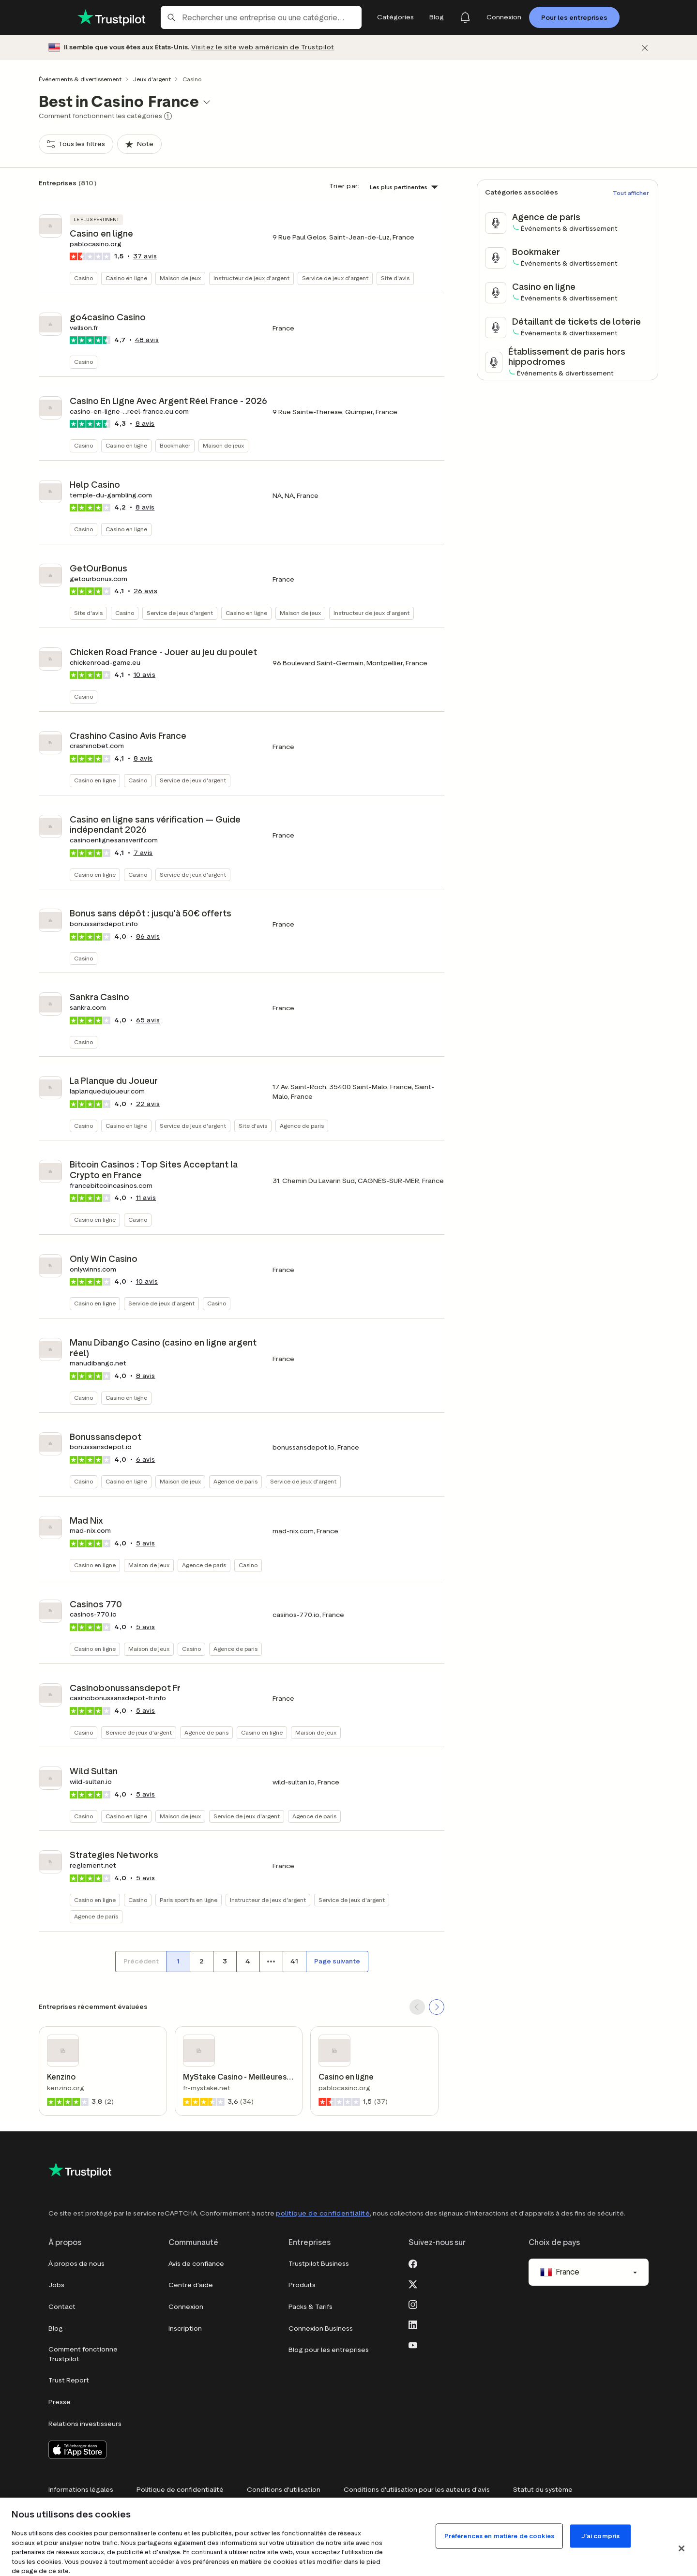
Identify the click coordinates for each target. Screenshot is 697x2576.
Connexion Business (320, 2328)
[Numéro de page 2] (201, 1961)
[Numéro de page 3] (224, 1961)
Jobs (56, 2285)
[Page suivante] (337, 1961)
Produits (302, 2285)
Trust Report (68, 2380)
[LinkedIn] (413, 2324)
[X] (413, 2283)
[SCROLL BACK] (417, 2007)
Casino (83, 278)
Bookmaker (175, 445)
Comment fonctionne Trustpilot (83, 2354)
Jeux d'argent (152, 79)
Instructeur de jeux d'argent (251, 278)
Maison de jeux (180, 278)
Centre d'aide (190, 2285)
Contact (62, 2307)
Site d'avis (395, 278)
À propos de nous (76, 2264)
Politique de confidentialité (180, 2490)
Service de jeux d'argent (335, 278)
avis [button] (145, 256)
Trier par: (344, 186)
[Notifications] (465, 17)
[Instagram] (413, 2303)
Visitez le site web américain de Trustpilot (262, 47)
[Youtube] (413, 2344)
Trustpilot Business (318, 2264)
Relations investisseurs (84, 2424)
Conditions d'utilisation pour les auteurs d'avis (417, 2490)
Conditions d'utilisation (283, 2490)
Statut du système (543, 2490)
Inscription (185, 2328)
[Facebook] (413, 2263)
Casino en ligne (126, 278)
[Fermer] (645, 47)
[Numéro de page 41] (294, 1961)
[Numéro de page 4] (247, 1961)
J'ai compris (600, 2536)
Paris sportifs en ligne (188, 1899)
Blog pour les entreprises (328, 2350)
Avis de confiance (196, 2264)
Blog (55, 2328)
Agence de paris (302, 1125)
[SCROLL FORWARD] (436, 2007)
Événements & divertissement (80, 79)
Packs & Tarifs (310, 2307)
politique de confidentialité (323, 2213)
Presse (59, 2402)
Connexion (185, 2307)
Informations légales (80, 2490)
